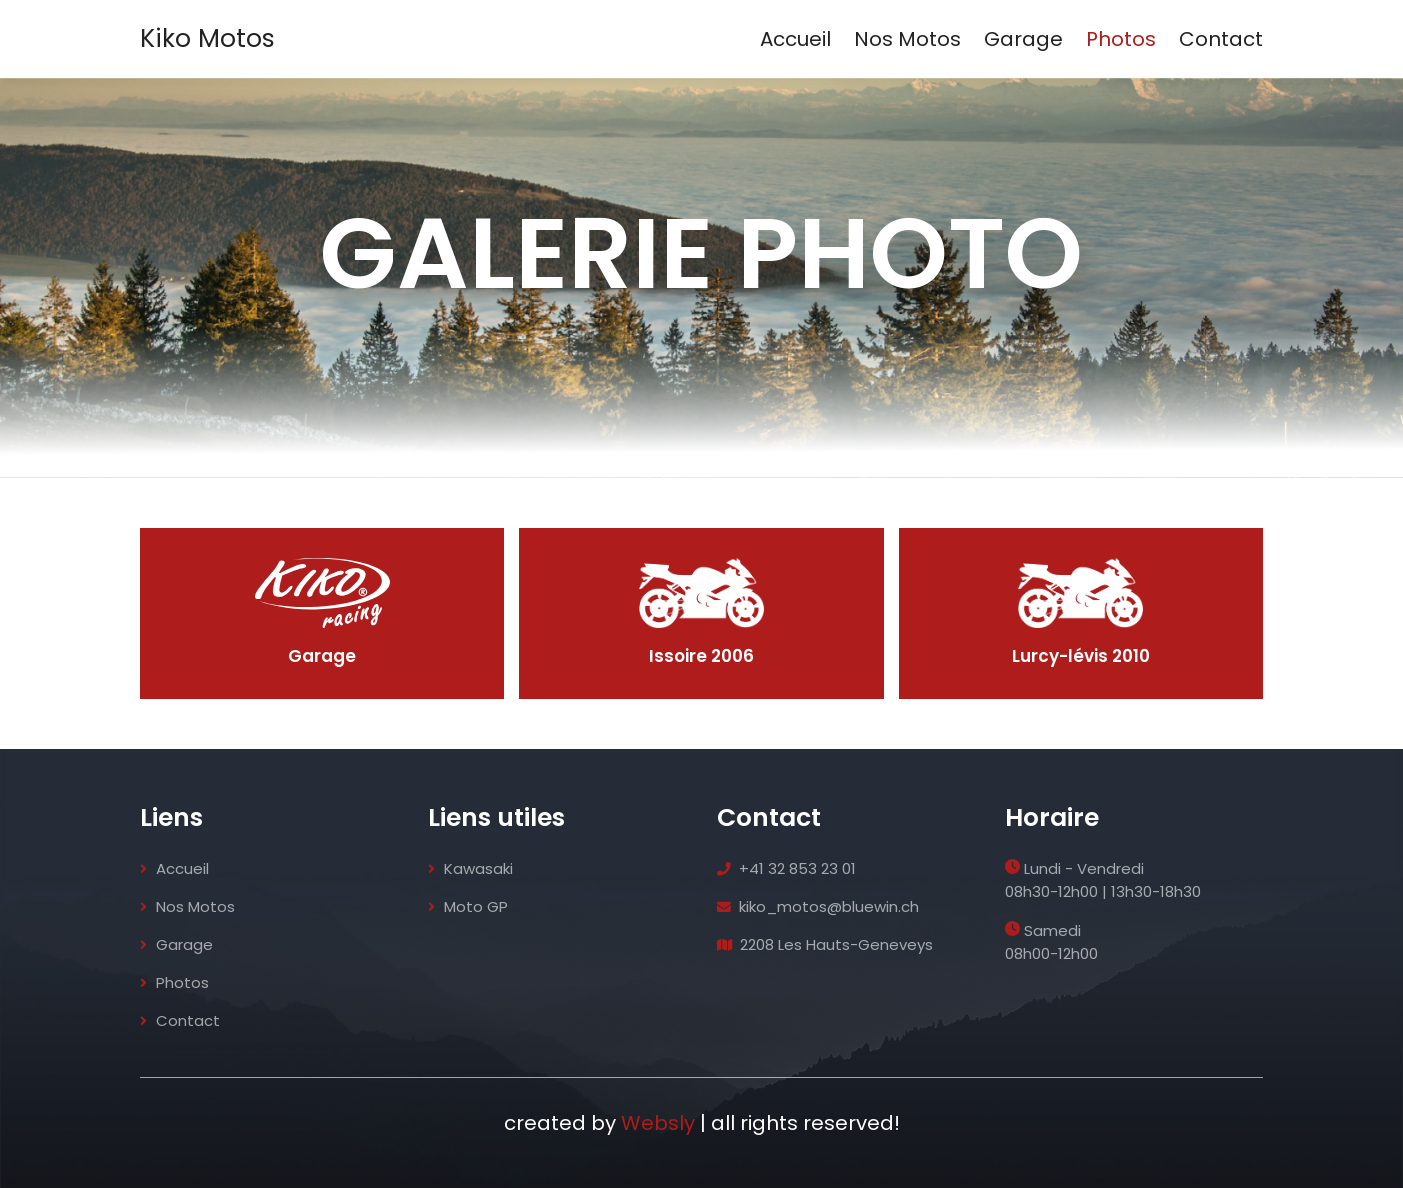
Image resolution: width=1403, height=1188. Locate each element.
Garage (1023, 39)
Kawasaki (471, 868)
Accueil (795, 39)
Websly (658, 1123)
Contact (1221, 39)
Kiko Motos (207, 38)
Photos (1121, 39)
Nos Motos (907, 39)
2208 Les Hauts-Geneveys (826, 944)
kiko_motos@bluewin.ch (819, 906)
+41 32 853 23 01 (787, 868)
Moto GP (468, 906)
